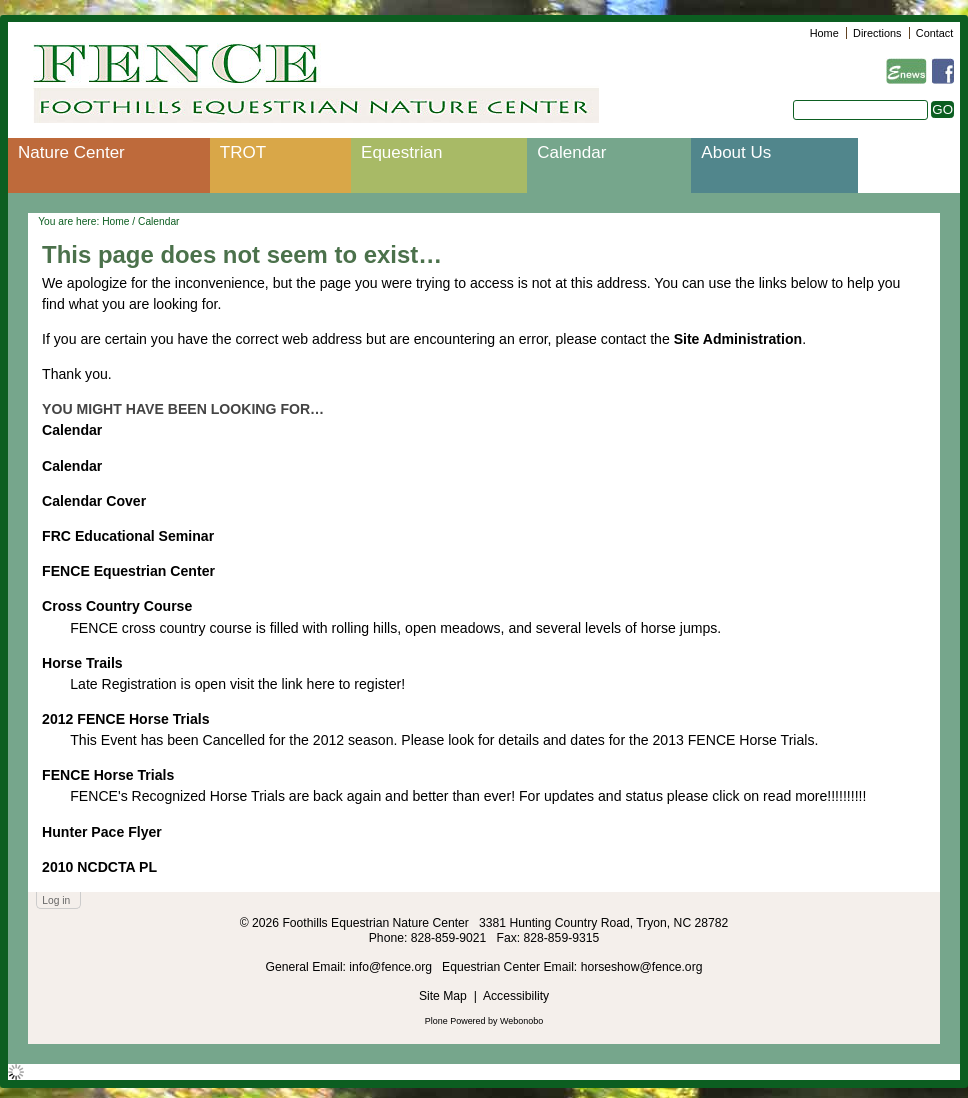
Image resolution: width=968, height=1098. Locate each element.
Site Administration (738, 339)
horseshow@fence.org (642, 967)
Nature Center (71, 152)
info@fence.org (392, 967)
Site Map (443, 996)
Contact (934, 33)
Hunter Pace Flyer (102, 832)
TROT (243, 152)
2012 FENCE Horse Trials (125, 719)
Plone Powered (455, 1021)
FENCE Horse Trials (108, 775)
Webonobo (521, 1021)
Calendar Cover (94, 501)
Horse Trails (82, 663)
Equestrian (401, 152)
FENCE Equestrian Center (128, 571)
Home (824, 33)
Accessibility (516, 996)
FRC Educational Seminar (128, 536)
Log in (56, 900)
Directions (877, 33)
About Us (736, 152)
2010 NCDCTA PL (99, 867)
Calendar (571, 152)
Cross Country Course (117, 606)
